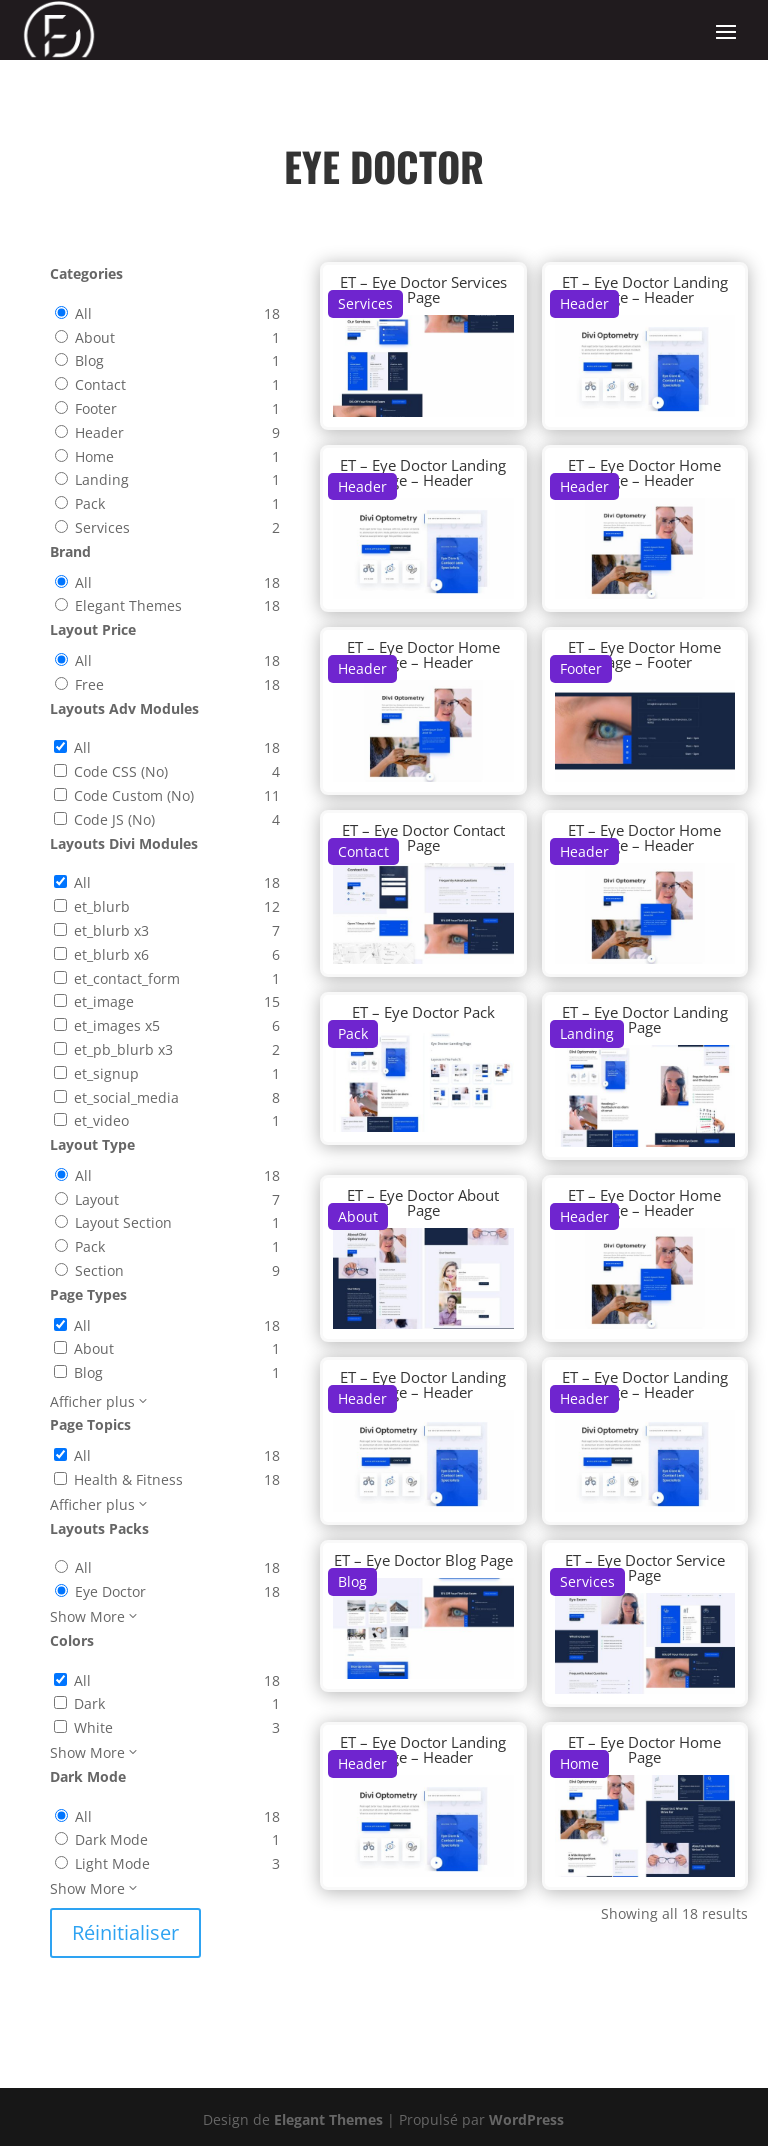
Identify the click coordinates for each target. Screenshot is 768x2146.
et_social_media (126, 1097)
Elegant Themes (128, 605)
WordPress (526, 2119)
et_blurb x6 (111, 954)
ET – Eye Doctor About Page (423, 1202)
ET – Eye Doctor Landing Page (645, 1019)
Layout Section (123, 1222)
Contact (100, 384)
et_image (104, 1001)
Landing (102, 479)
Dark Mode (111, 1839)
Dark (89, 1703)
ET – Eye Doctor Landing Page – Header (645, 289)
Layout (97, 1199)
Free (89, 684)
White (93, 1727)
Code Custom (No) (134, 795)
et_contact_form (127, 978)
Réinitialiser (125, 1932)
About (95, 337)
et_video (101, 1120)
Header (99, 432)
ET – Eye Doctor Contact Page (423, 837)
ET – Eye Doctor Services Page (423, 289)
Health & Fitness (128, 1479)
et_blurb (102, 906)
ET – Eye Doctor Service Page (645, 1567)
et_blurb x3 (111, 930)
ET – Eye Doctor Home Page (644, 1749)
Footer (96, 408)
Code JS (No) (114, 819)
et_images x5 (117, 1025)
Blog (89, 360)
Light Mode (112, 1863)
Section (99, 1270)
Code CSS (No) (121, 771)
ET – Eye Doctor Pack (423, 1012)
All (83, 313)
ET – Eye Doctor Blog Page (423, 1560)
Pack (90, 503)
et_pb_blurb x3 (123, 1049)
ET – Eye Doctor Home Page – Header (644, 472)
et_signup (106, 1073)
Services (102, 527)
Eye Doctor (110, 1591)
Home (94, 456)
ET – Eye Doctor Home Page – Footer (644, 654)
